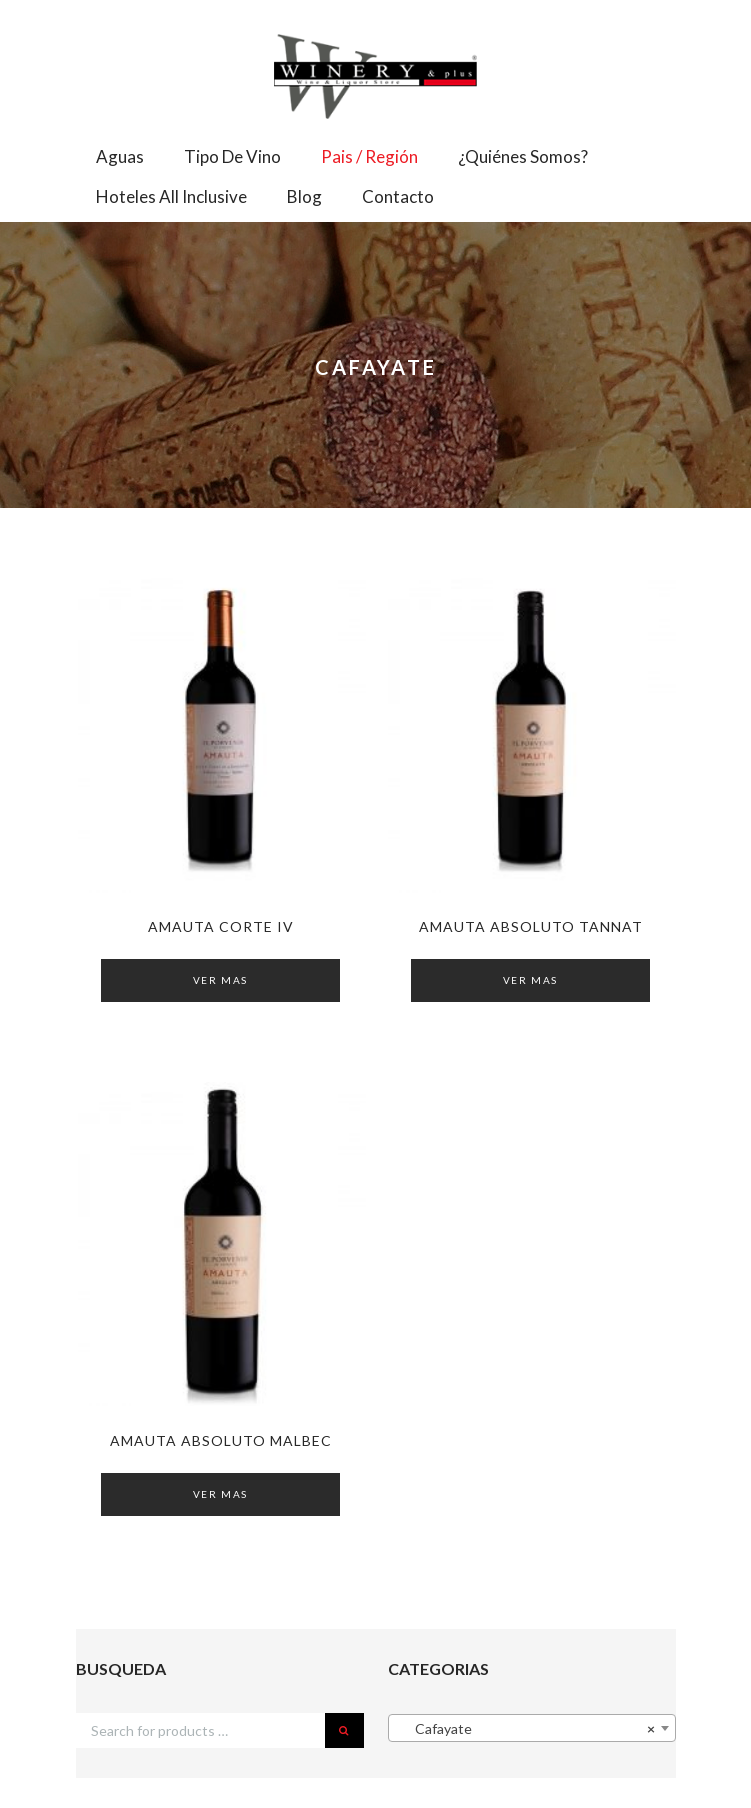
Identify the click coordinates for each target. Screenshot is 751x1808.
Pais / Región (369, 156)
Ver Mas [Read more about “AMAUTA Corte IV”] (220, 980)
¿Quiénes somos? (523, 156)
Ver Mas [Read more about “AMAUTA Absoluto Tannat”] (530, 980)
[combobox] (532, 1728)
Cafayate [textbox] (526, 1729)
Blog (304, 196)
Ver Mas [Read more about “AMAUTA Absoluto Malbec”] (220, 1494)
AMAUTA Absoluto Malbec (221, 1440)
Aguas (120, 156)
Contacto (398, 196)
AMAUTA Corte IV (221, 926)
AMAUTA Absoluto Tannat (531, 926)
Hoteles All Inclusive (171, 196)
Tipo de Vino (232, 156)
